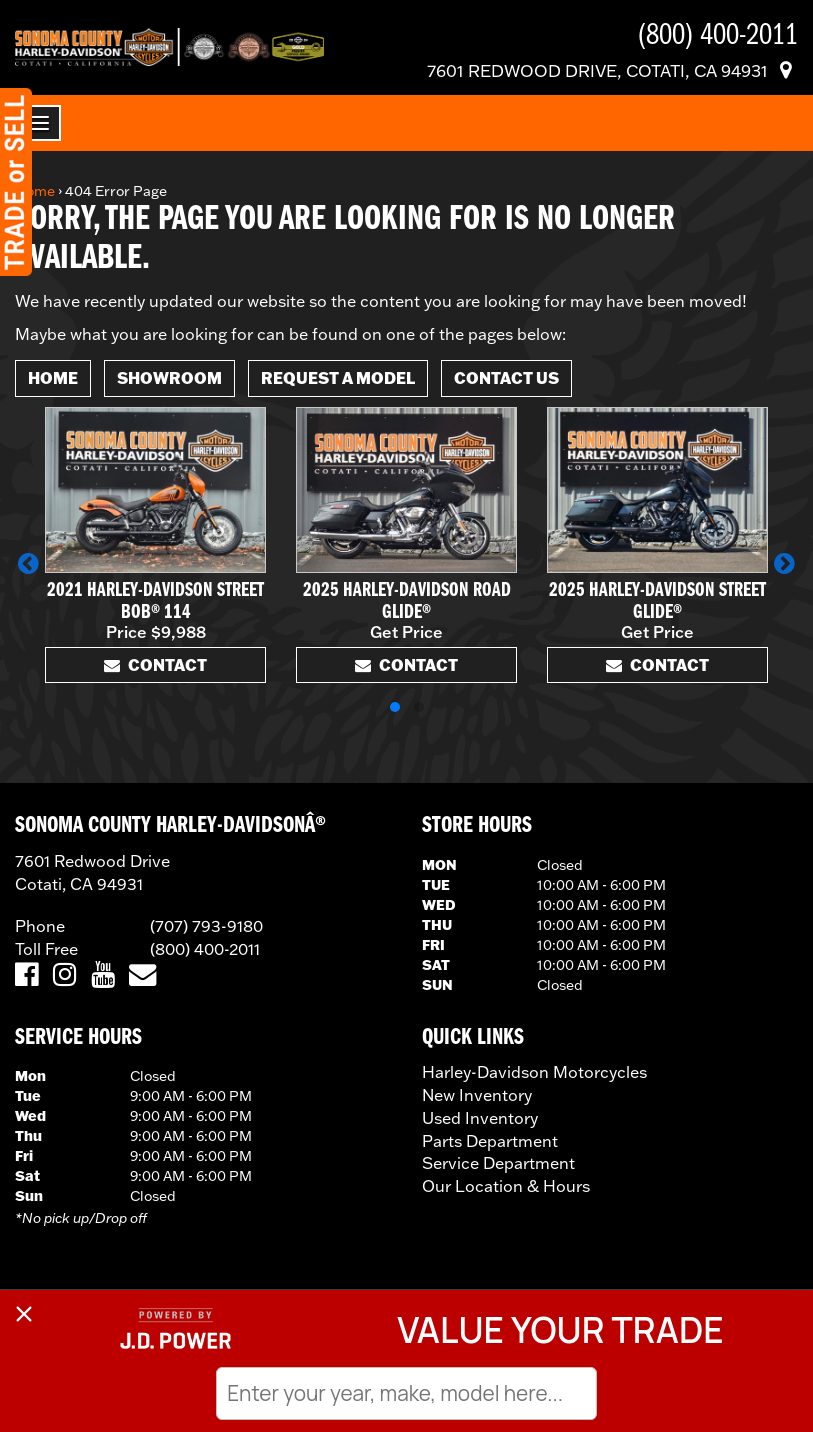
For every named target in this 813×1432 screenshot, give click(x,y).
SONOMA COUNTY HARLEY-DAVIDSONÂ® (170, 826)
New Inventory (477, 1095)
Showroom (169, 377)
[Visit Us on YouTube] (102, 975)
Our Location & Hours (506, 1186)
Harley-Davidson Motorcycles (534, 1072)
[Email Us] (142, 975)
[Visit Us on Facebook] (26, 975)
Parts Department (490, 1141)
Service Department (498, 1163)
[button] (28, 563)
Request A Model (338, 377)
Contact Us (506, 377)
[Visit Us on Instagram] (64, 975)
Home (35, 191)
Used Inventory (480, 1118)
